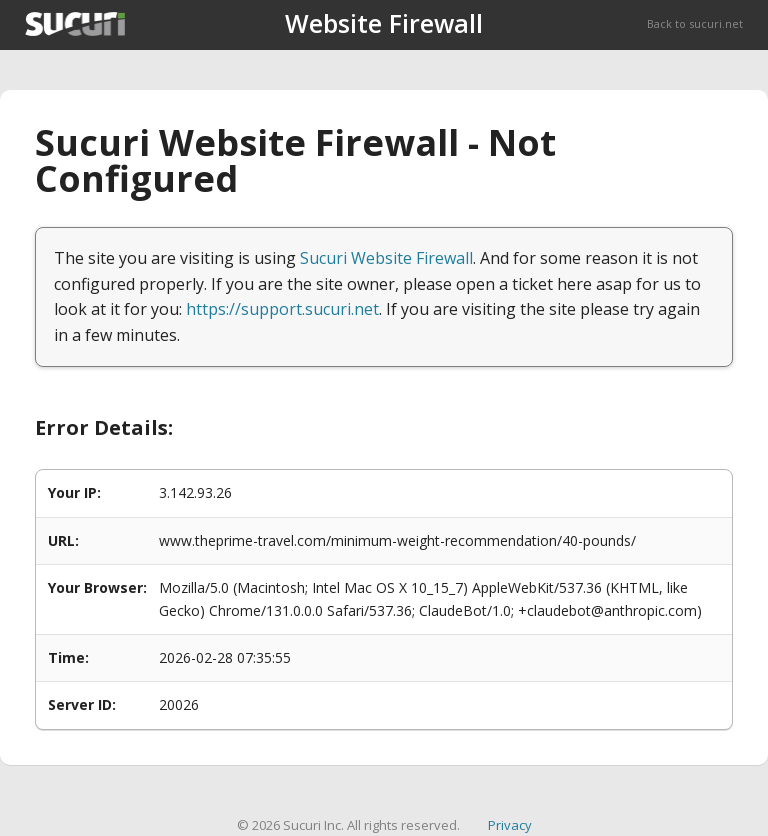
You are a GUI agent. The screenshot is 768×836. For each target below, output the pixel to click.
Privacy (510, 825)
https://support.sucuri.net (282, 309)
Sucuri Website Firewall (386, 258)
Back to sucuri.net (695, 23)
